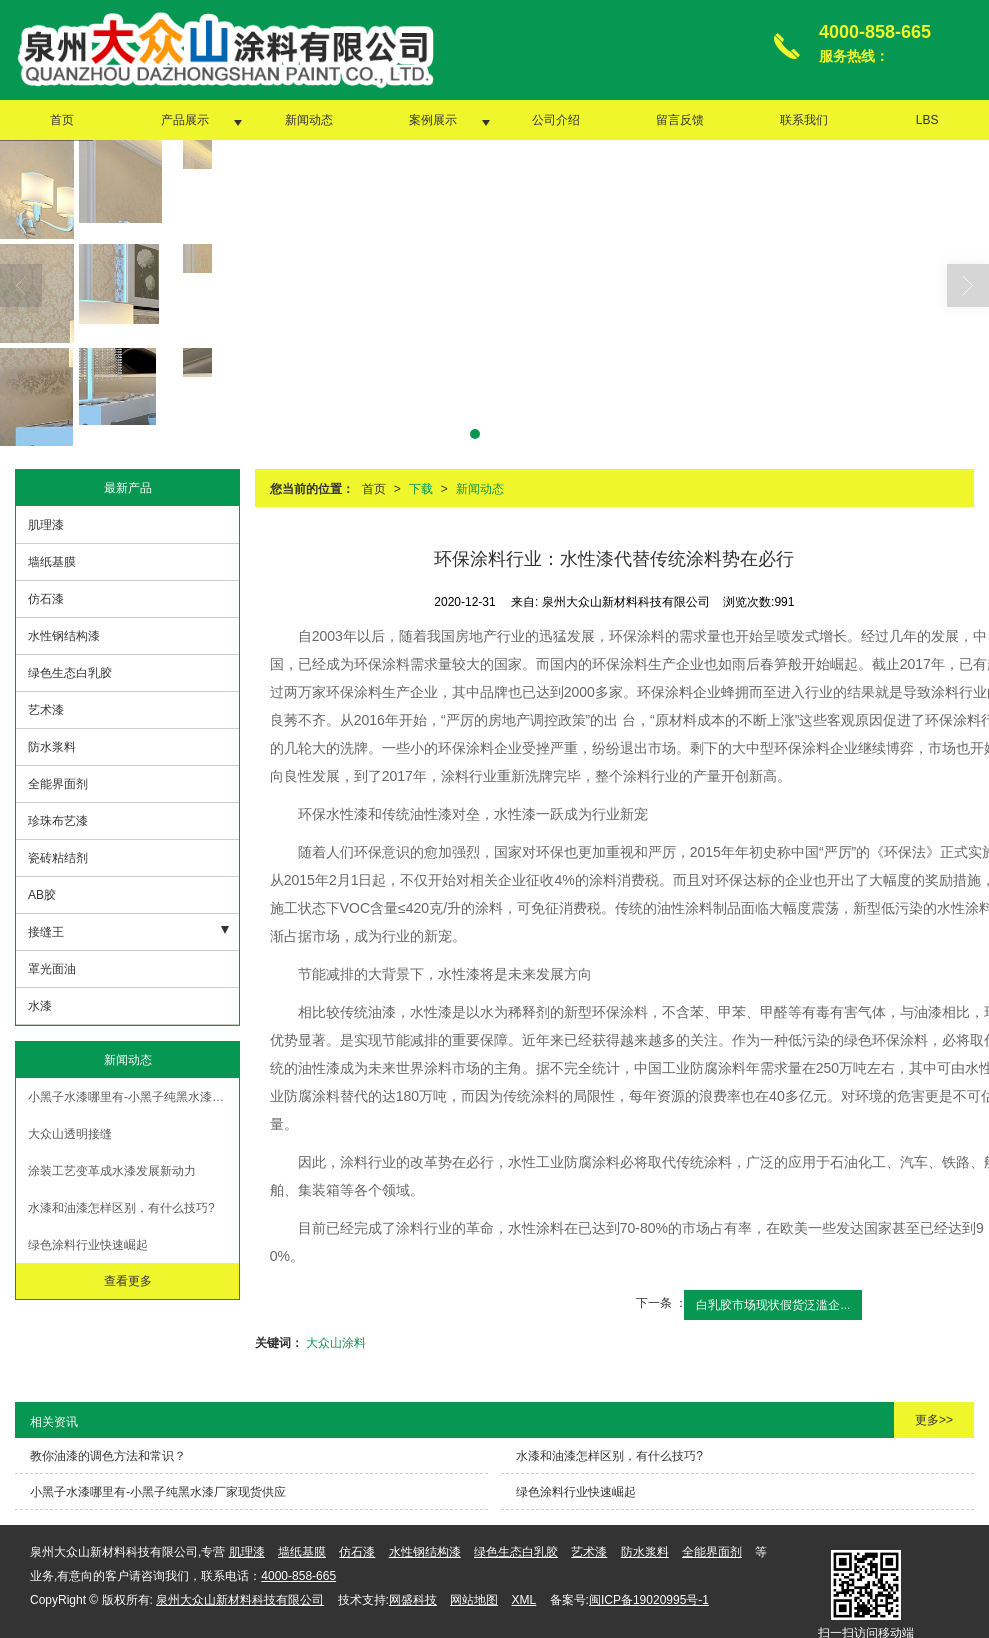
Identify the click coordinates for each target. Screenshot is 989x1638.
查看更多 (128, 1280)
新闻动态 (309, 119)
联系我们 (804, 119)
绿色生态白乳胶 (70, 672)
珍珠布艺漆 (58, 820)
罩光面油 (52, 968)
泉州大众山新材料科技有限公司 (240, 1599)
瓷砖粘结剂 (58, 857)
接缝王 (46, 931)
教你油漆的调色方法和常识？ (108, 1455)
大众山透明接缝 (70, 1133)
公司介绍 (556, 119)
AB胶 (42, 894)
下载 (421, 488)
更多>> (934, 1419)
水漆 (40, 1005)
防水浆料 (52, 746)
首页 (62, 119)
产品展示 (185, 119)
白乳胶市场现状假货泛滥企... (773, 1304)
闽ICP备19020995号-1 (649, 1599)
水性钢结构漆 (64, 635)
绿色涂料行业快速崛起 (88, 1244)
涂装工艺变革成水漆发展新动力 (112, 1170)
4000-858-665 (298, 1575)
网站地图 (474, 1599)
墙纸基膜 (52, 561)
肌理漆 (46, 524)
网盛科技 (413, 1599)
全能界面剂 (58, 783)
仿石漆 (46, 598)
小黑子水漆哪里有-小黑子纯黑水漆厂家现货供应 (133, 1096)
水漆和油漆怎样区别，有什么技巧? (121, 1207)
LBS (927, 119)
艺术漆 (46, 709)
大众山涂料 (336, 1342)
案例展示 (433, 119)
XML (524, 1599)
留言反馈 (680, 119)
